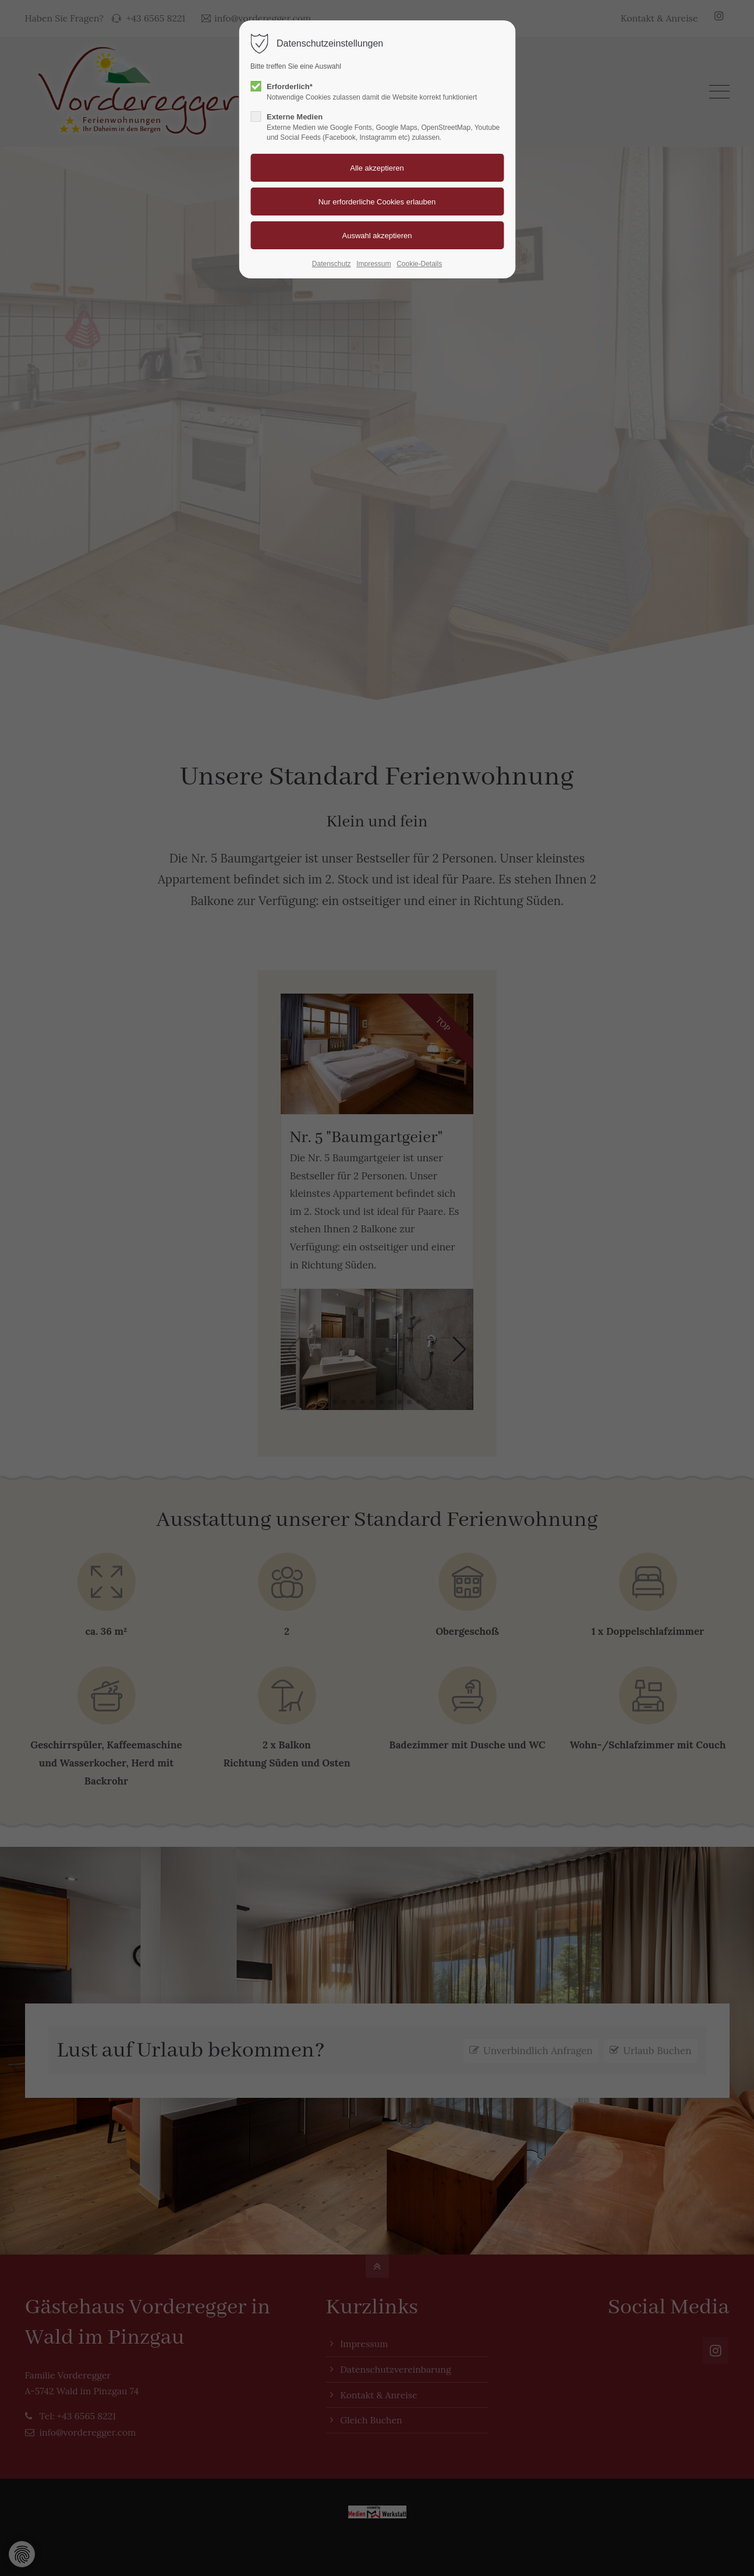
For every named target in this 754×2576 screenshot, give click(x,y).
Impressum (373, 264)
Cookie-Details (419, 264)
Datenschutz (331, 264)
